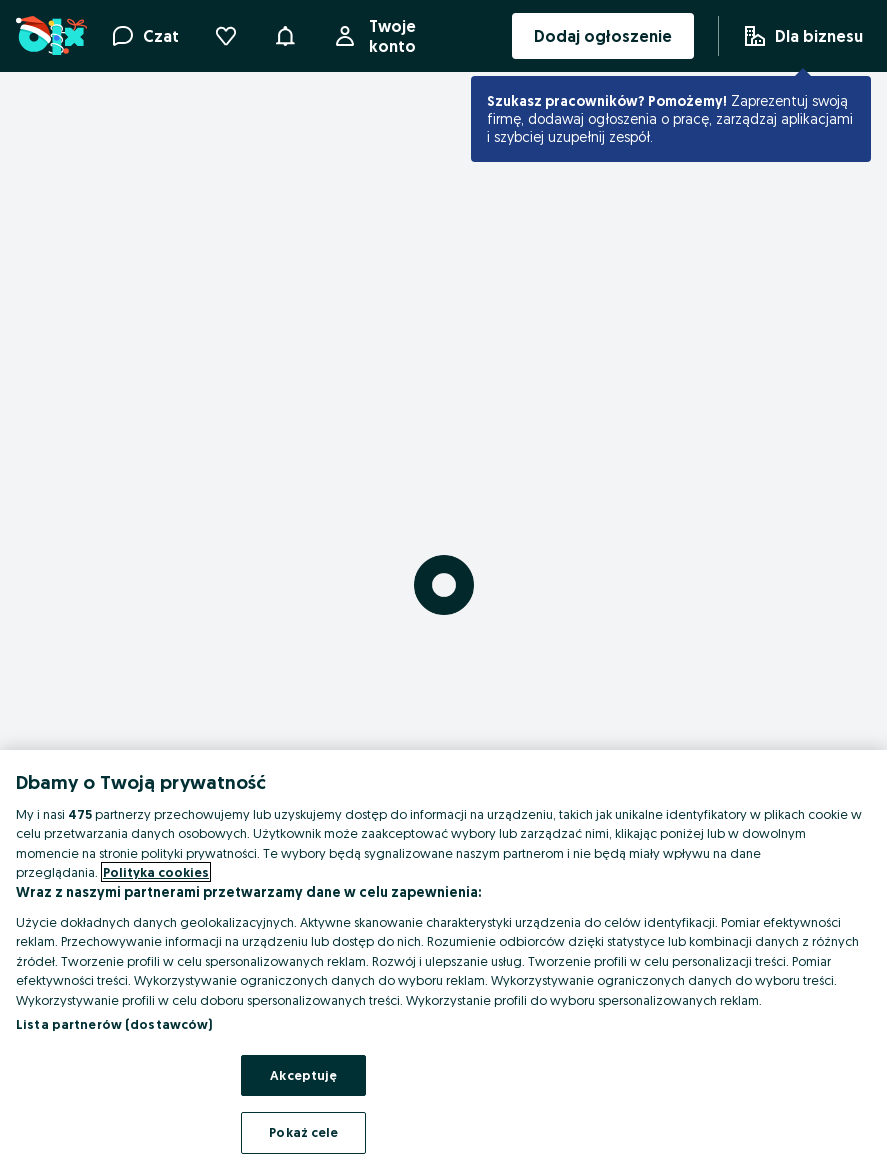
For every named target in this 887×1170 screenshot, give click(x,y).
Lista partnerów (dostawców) (114, 1024)
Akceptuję (303, 1075)
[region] (443, 960)
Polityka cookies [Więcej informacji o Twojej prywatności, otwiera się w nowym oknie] (156, 872)
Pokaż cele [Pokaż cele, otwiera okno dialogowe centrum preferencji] (303, 1132)
